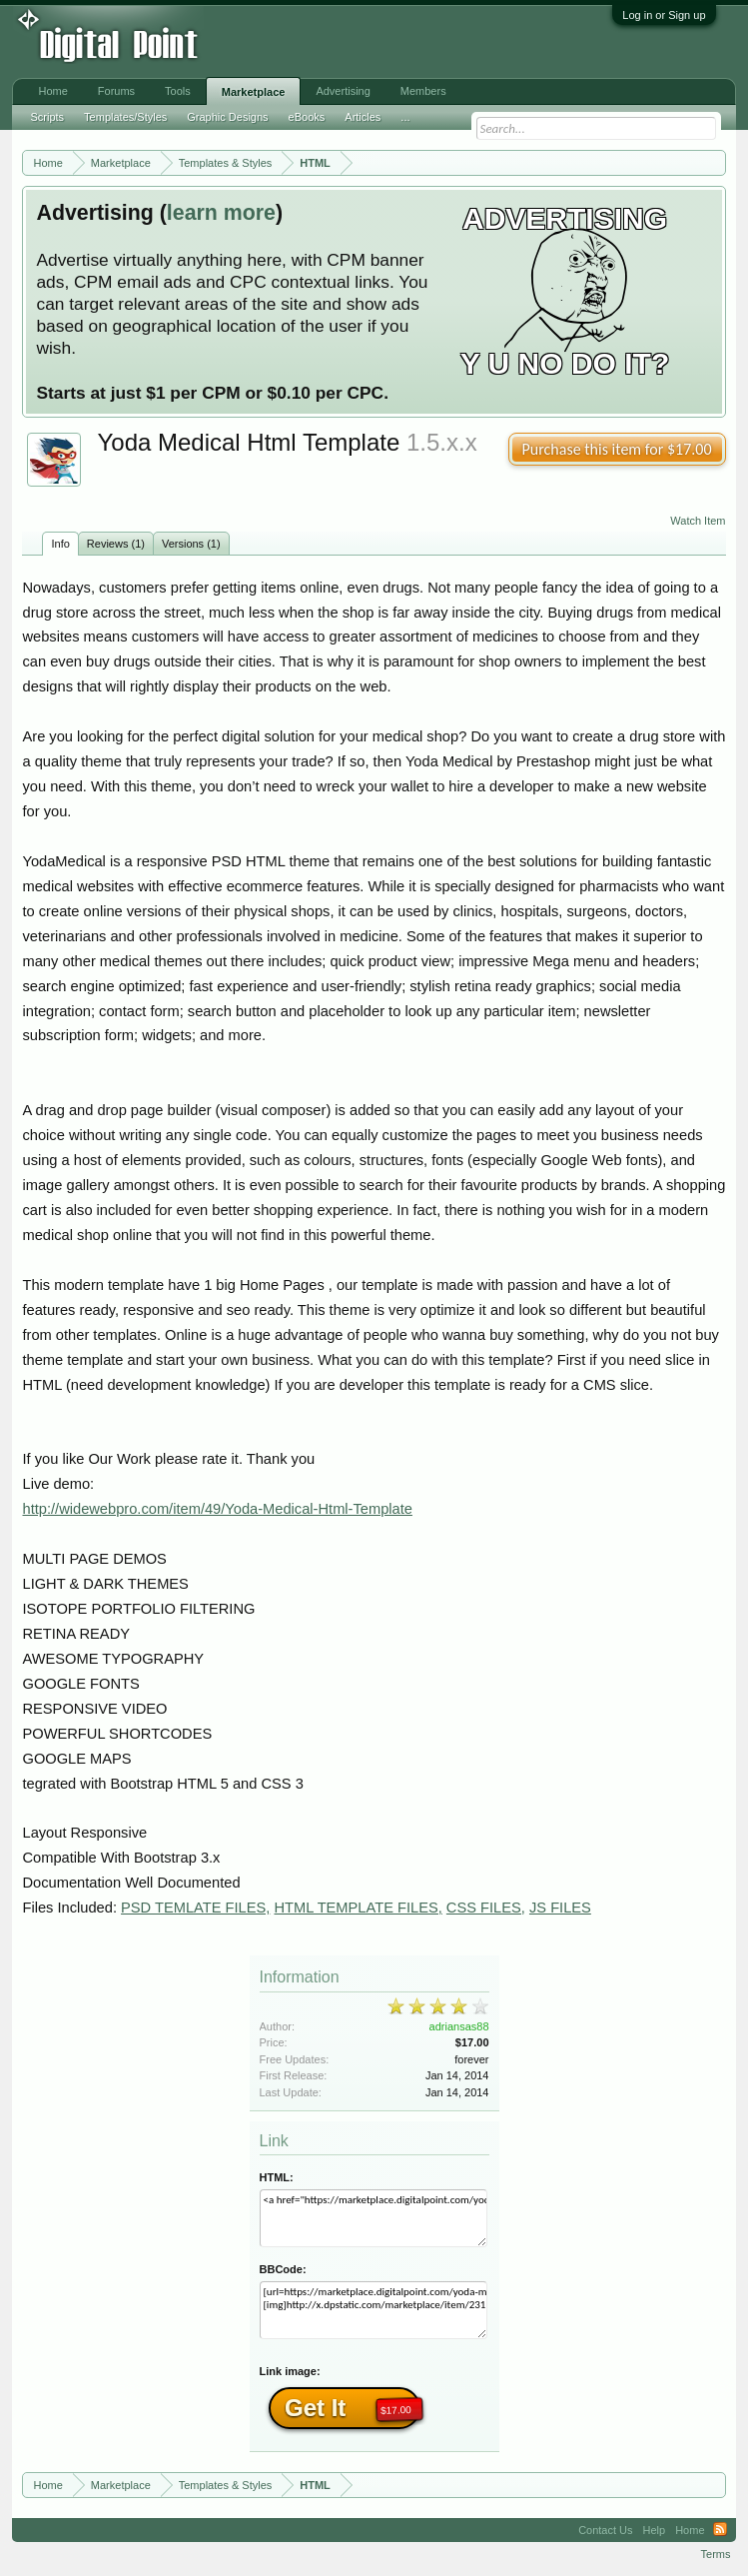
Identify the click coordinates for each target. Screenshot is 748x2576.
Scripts (47, 117)
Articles (362, 117)
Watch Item (697, 521)
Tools (178, 91)
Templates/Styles (125, 117)
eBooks (307, 117)
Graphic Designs (227, 117)
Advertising (343, 91)
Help (654, 2530)
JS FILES (560, 1908)
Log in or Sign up (663, 15)
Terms (716, 2554)
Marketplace (254, 92)
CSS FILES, (485, 1908)
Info (60, 544)
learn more (221, 213)
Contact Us (605, 2530)
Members (423, 91)
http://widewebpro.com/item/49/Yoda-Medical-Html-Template (216, 1509)
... (404, 117)
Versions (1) (191, 544)
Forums (116, 91)
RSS (720, 2530)
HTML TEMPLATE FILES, (357, 1908)
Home (52, 91)
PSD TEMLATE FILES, (195, 1908)
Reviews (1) (116, 544)
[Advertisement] (328, 42)
